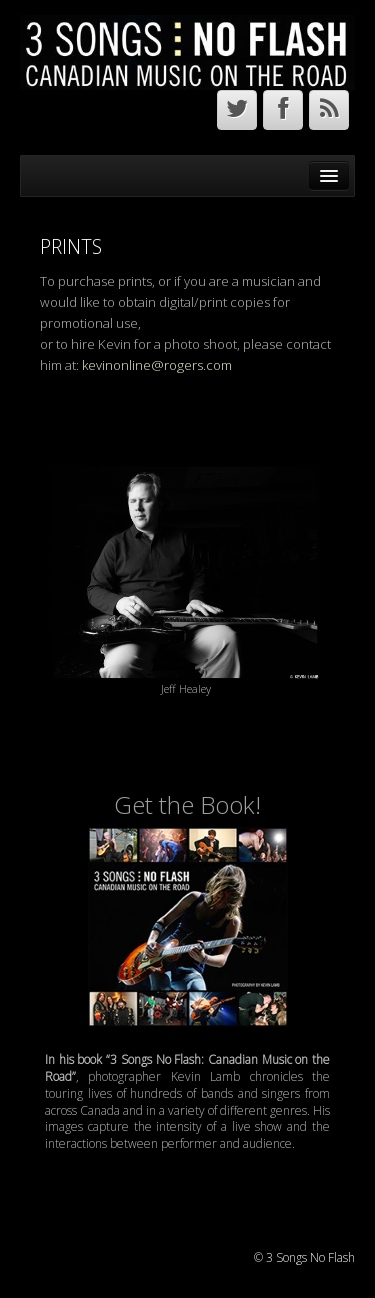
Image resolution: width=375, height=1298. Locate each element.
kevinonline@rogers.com (157, 365)
